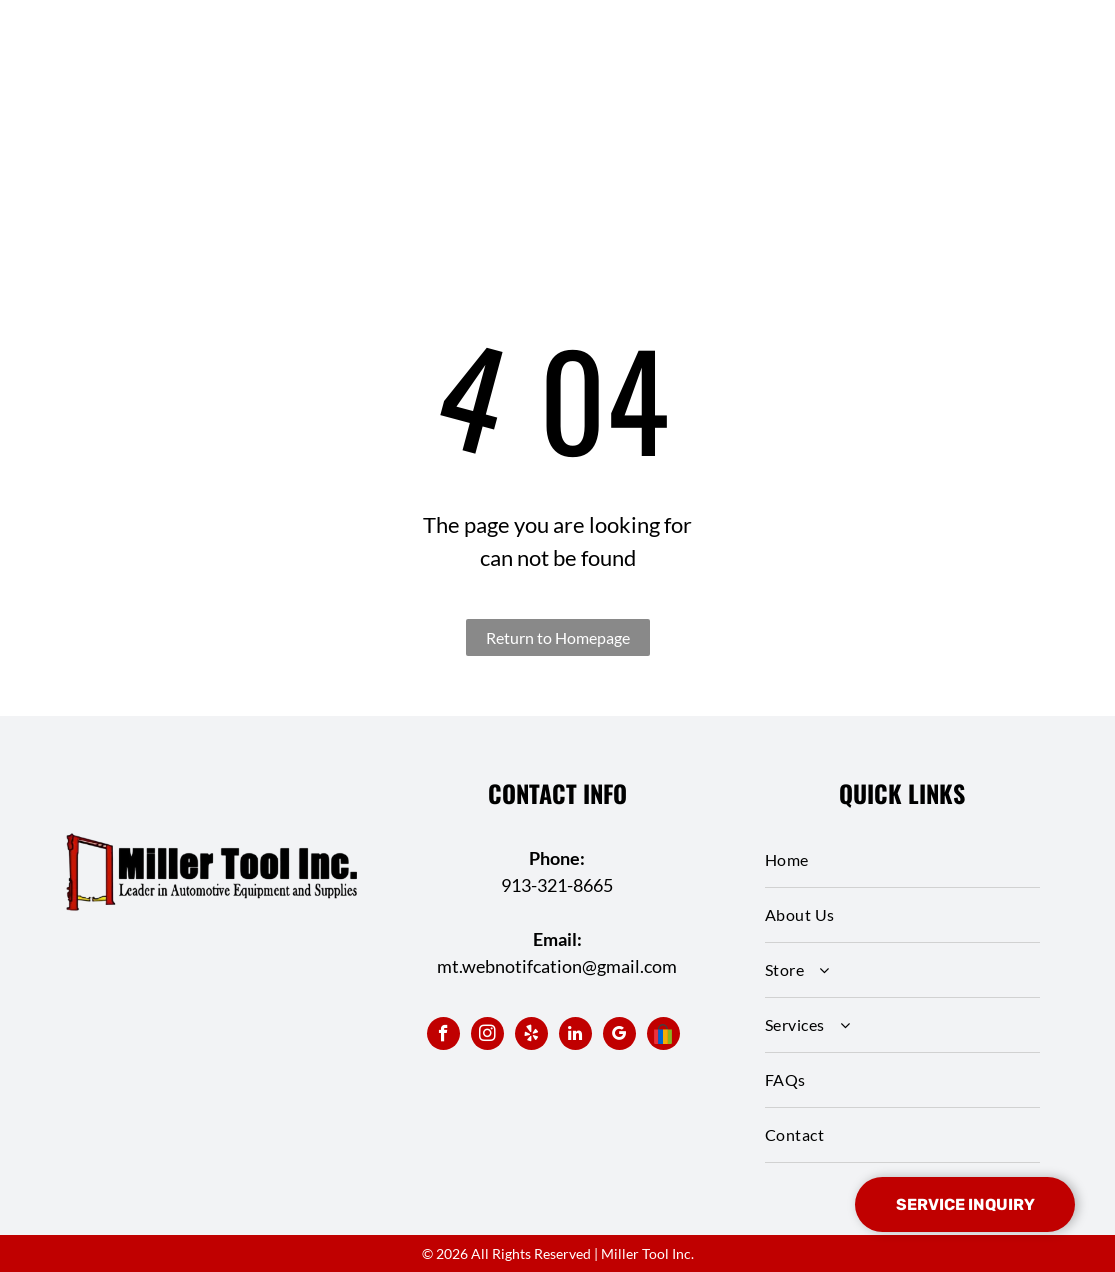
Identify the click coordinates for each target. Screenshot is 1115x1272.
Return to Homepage (558, 637)
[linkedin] (575, 1036)
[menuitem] (902, 860)
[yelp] (531, 1036)
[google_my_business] (619, 1036)
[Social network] (663, 1036)
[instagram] (487, 1036)
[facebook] (443, 1036)
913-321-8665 (557, 885)
